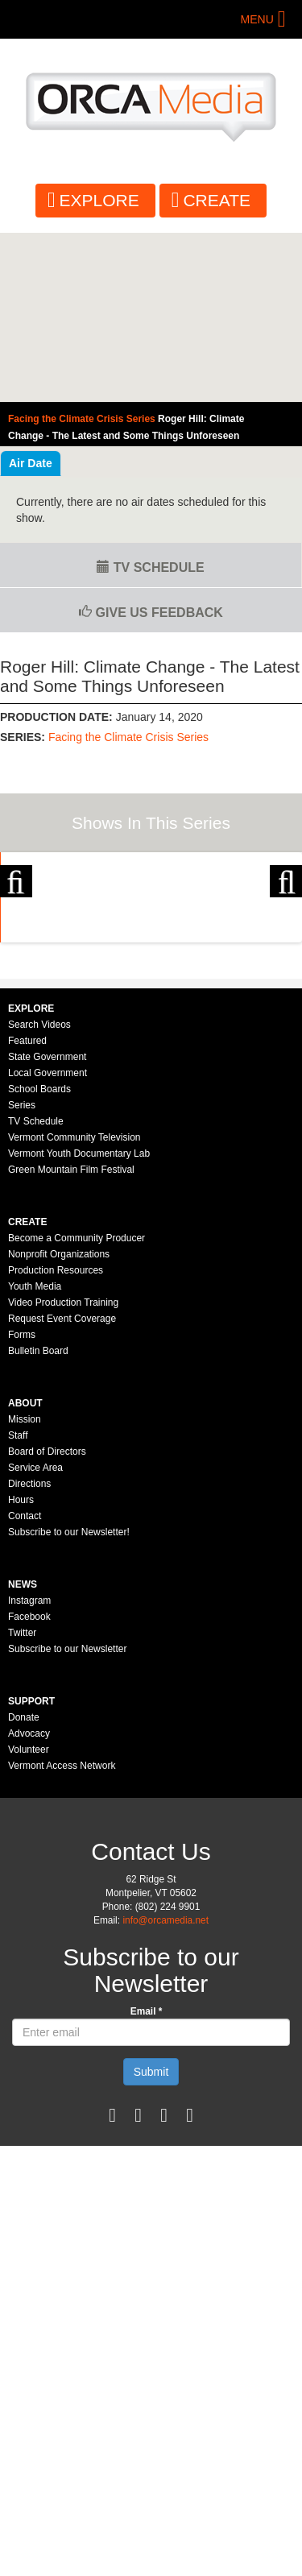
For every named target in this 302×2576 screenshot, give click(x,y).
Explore (99, 200)
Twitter (22, 1802)
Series (21, 1274)
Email (146, 2180)
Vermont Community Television (74, 1306)
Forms (21, 1504)
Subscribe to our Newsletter (67, 1818)
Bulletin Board (38, 1520)
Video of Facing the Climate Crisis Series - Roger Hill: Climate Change (151, 318)
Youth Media (34, 1455)
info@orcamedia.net (165, 2089)
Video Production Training (63, 1471)
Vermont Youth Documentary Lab (79, 1322)
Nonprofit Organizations (59, 1423)
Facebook (29, 1785)
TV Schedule (150, 567)
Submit (151, 2240)
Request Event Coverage (62, 1487)
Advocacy (29, 1902)
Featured (27, 1210)
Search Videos (39, 1193)
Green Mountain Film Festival (71, 1338)
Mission (24, 1588)
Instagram (29, 1769)
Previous (16, 935)
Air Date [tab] (30, 463)
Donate (23, 1886)
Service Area (35, 1636)
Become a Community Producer (76, 1407)
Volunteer (28, 1918)
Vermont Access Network (61, 1934)
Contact (24, 1685)
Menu (257, 19)
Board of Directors (47, 1620)
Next (286, 935)
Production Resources (55, 1439)
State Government (47, 1226)
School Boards (39, 1258)
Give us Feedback (151, 612)
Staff (17, 1604)
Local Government (47, 1242)
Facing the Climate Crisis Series (128, 737)
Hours (21, 1669)
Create (216, 200)
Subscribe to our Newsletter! (69, 1701)
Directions (29, 1653)
